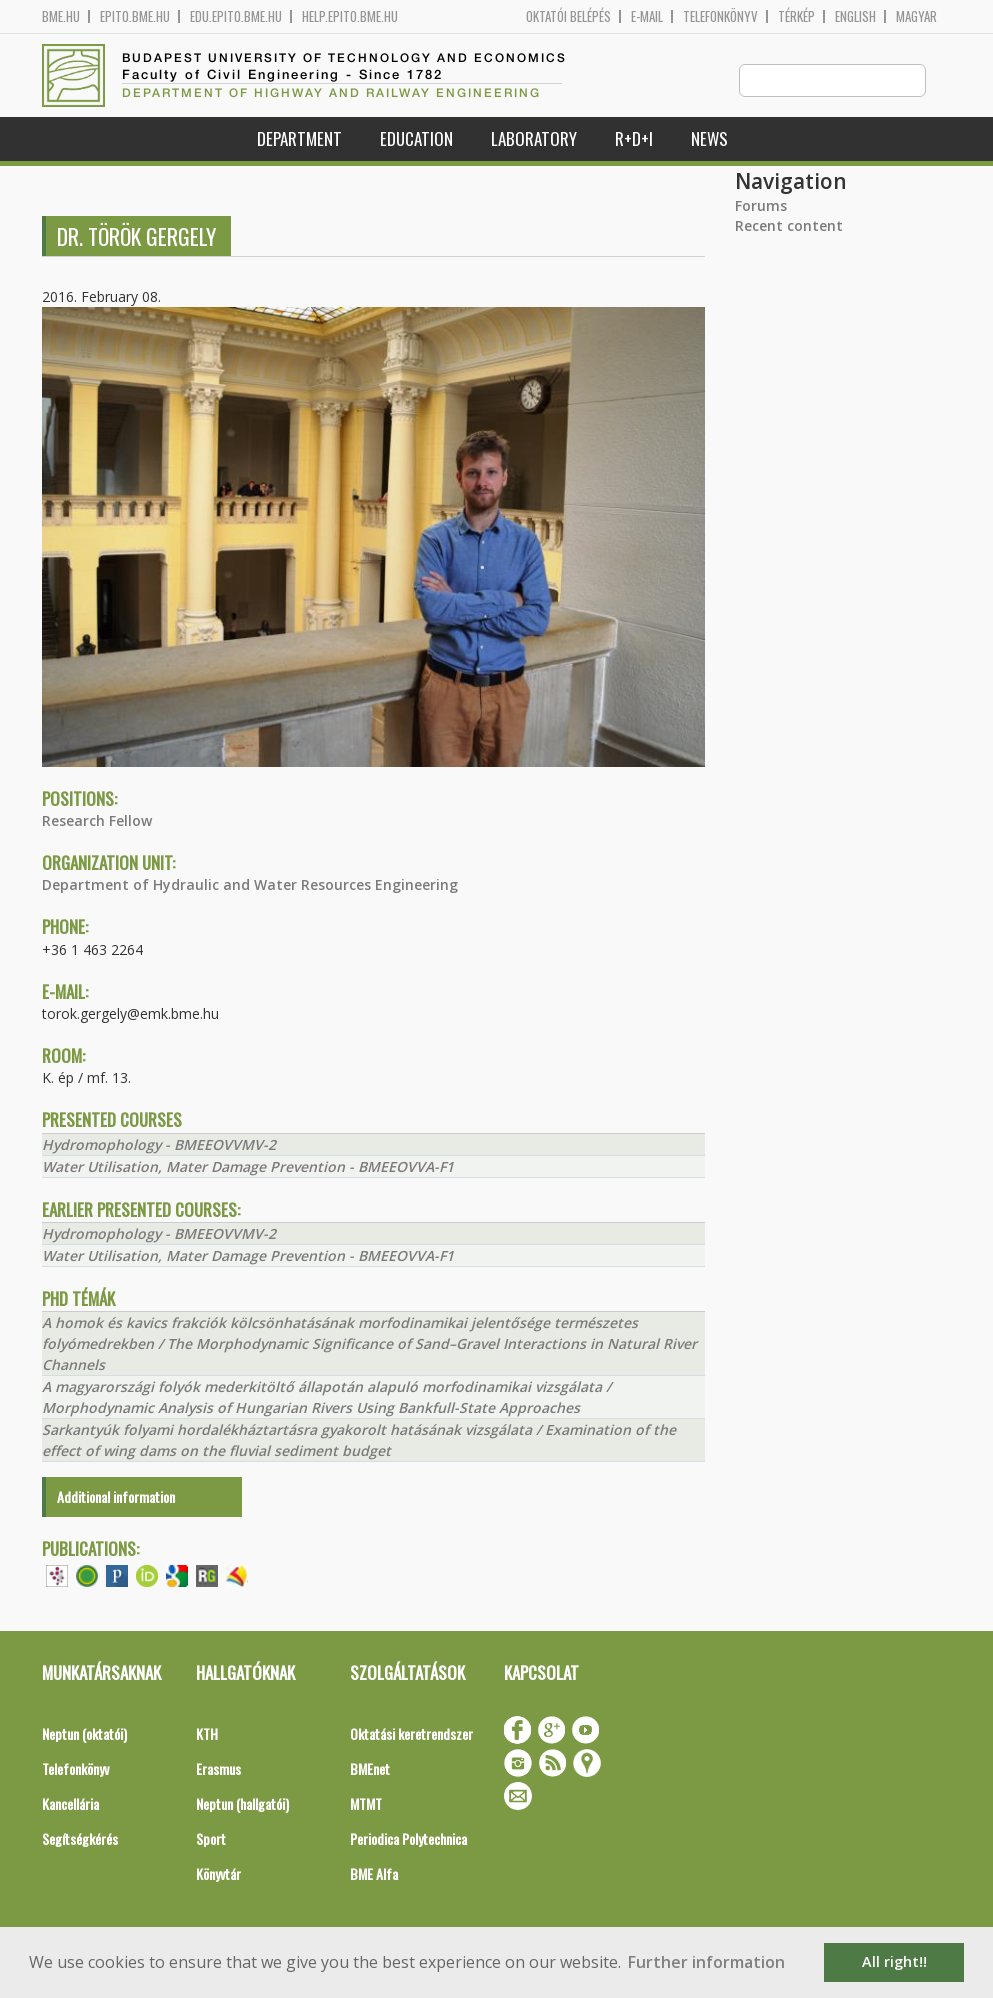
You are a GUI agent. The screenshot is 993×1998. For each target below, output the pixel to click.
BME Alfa (374, 1874)
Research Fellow (97, 821)
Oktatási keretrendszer (411, 1734)
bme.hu (61, 16)
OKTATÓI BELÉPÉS (568, 16)
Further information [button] (706, 1962)
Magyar (916, 16)
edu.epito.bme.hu (236, 16)
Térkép (796, 16)
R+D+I (634, 139)
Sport (211, 1839)
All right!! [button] (894, 1961)
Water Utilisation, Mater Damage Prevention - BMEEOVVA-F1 (248, 1167)
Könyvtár (218, 1874)
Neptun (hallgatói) (242, 1804)
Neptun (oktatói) (84, 1734)
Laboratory (534, 139)
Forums (761, 206)
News (709, 139)
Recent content (789, 226)
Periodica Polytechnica (408, 1839)
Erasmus (218, 1769)
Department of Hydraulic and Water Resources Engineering (250, 885)
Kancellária (70, 1804)
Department (299, 139)
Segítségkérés (80, 1839)
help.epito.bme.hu (350, 16)
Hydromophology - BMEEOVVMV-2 (159, 1145)
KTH (207, 1734)
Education (416, 139)
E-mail (647, 16)
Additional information (116, 1497)
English (855, 16)
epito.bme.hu (135, 16)
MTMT (366, 1804)
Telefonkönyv (720, 16)
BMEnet (370, 1769)
